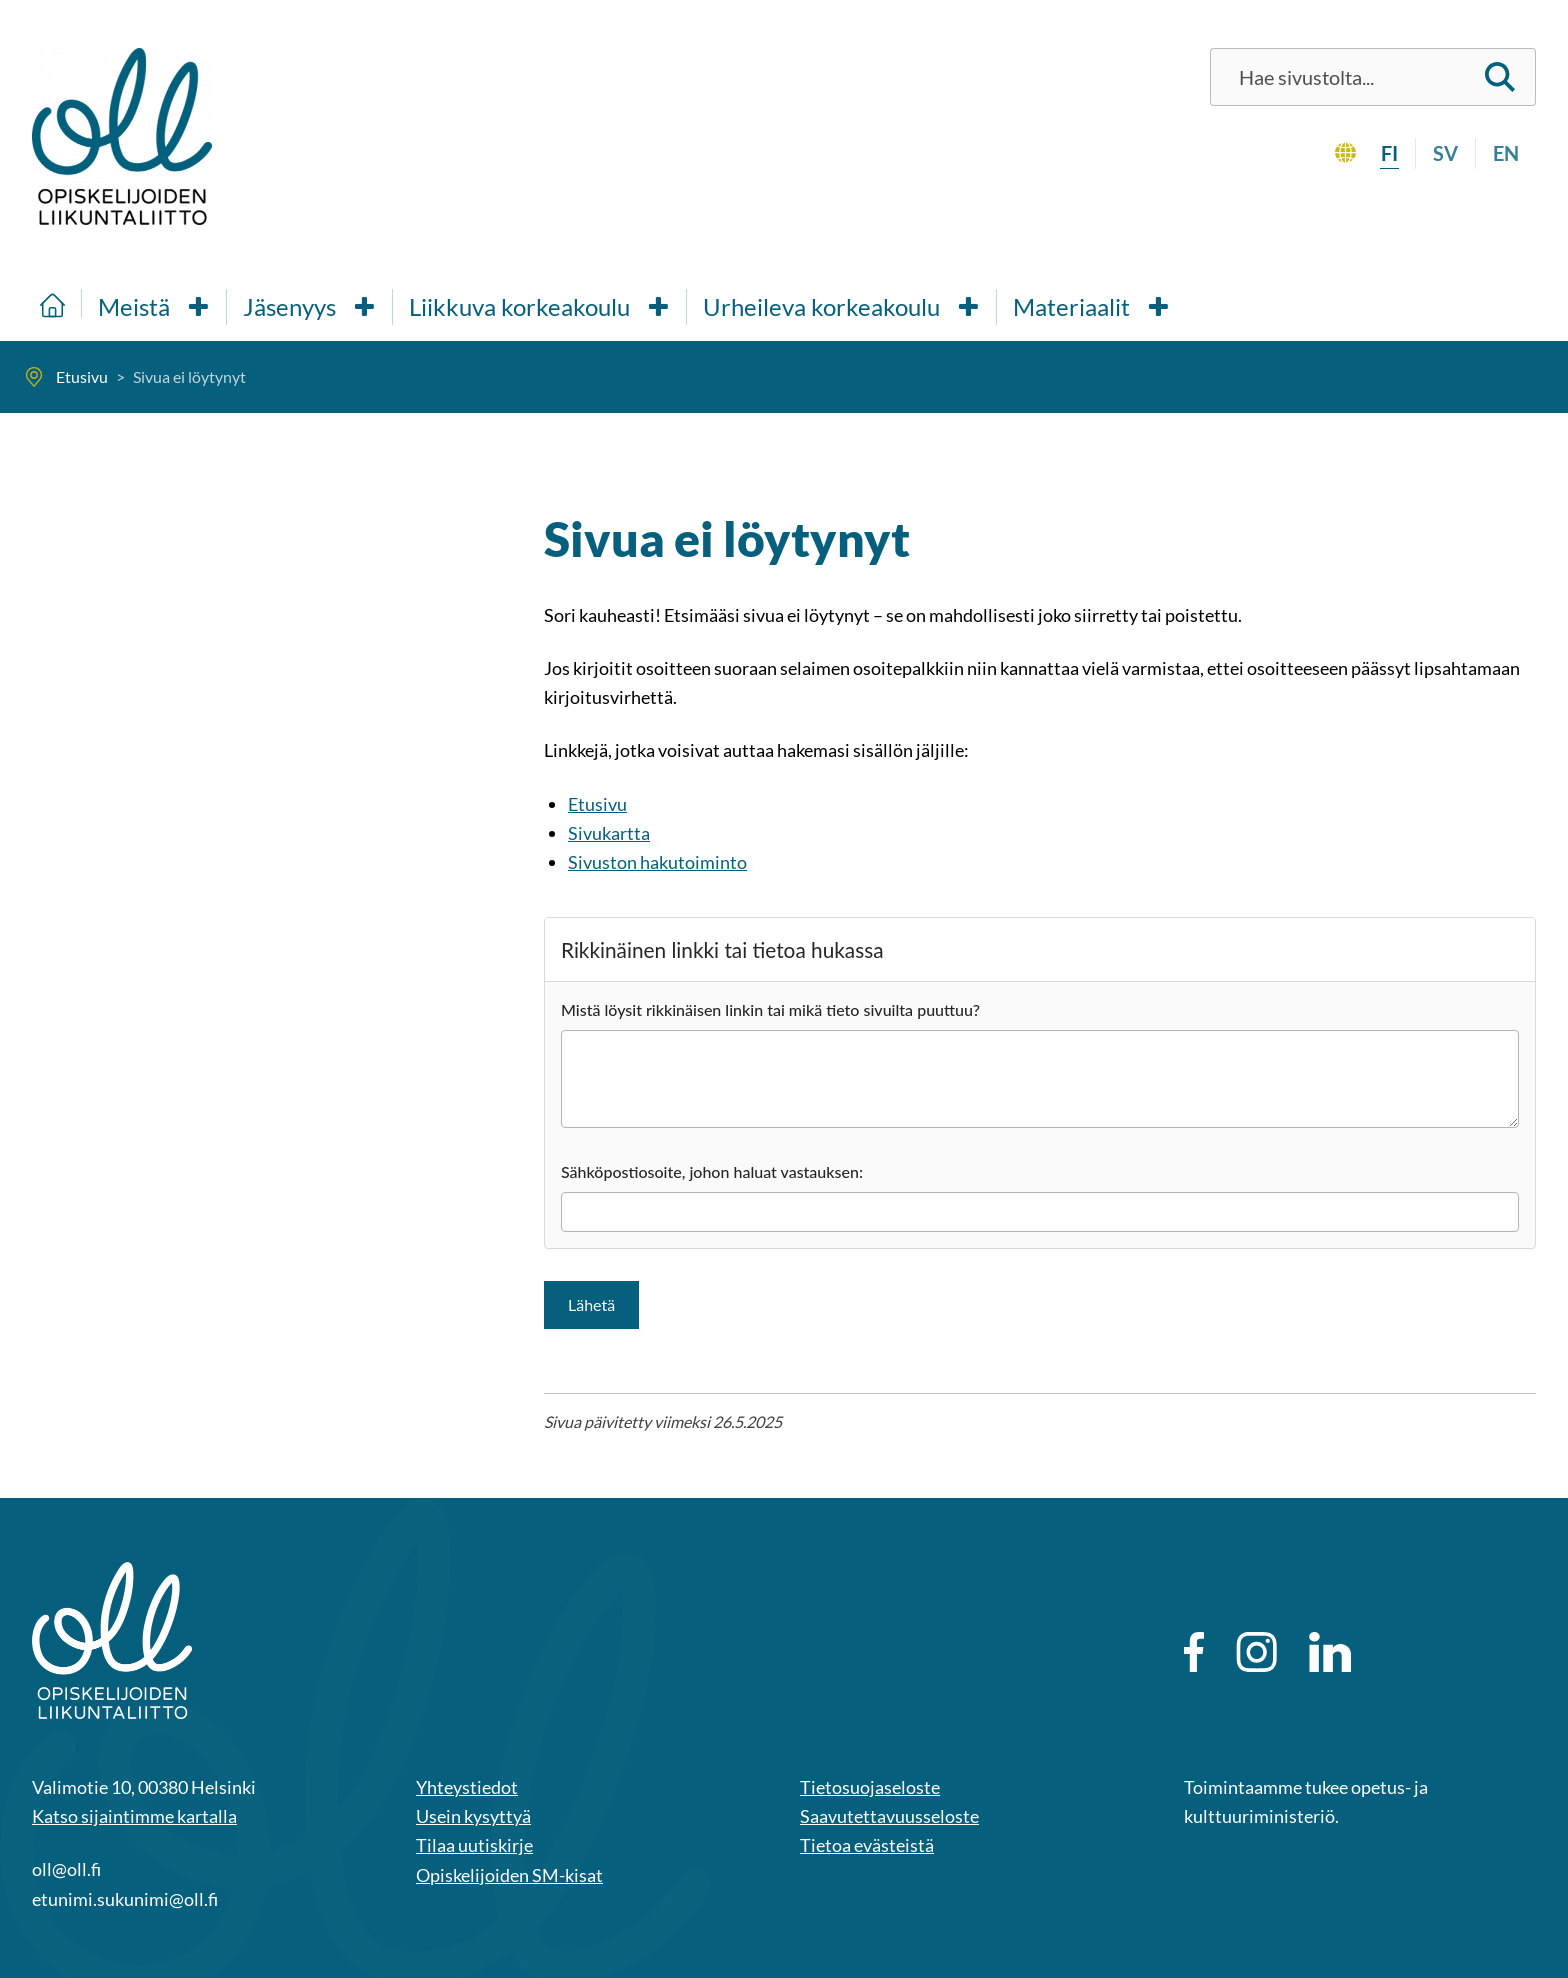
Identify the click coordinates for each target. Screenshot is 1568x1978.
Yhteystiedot (467, 1787)
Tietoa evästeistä (867, 1845)
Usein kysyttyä (473, 1816)
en (1506, 153)
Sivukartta (609, 833)
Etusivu (597, 804)
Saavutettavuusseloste (889, 1816)
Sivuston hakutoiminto (657, 862)
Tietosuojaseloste (870, 1787)
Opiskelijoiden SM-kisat (509, 1875)
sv (1445, 153)
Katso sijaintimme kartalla (134, 1816)
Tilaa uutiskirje (474, 1845)
